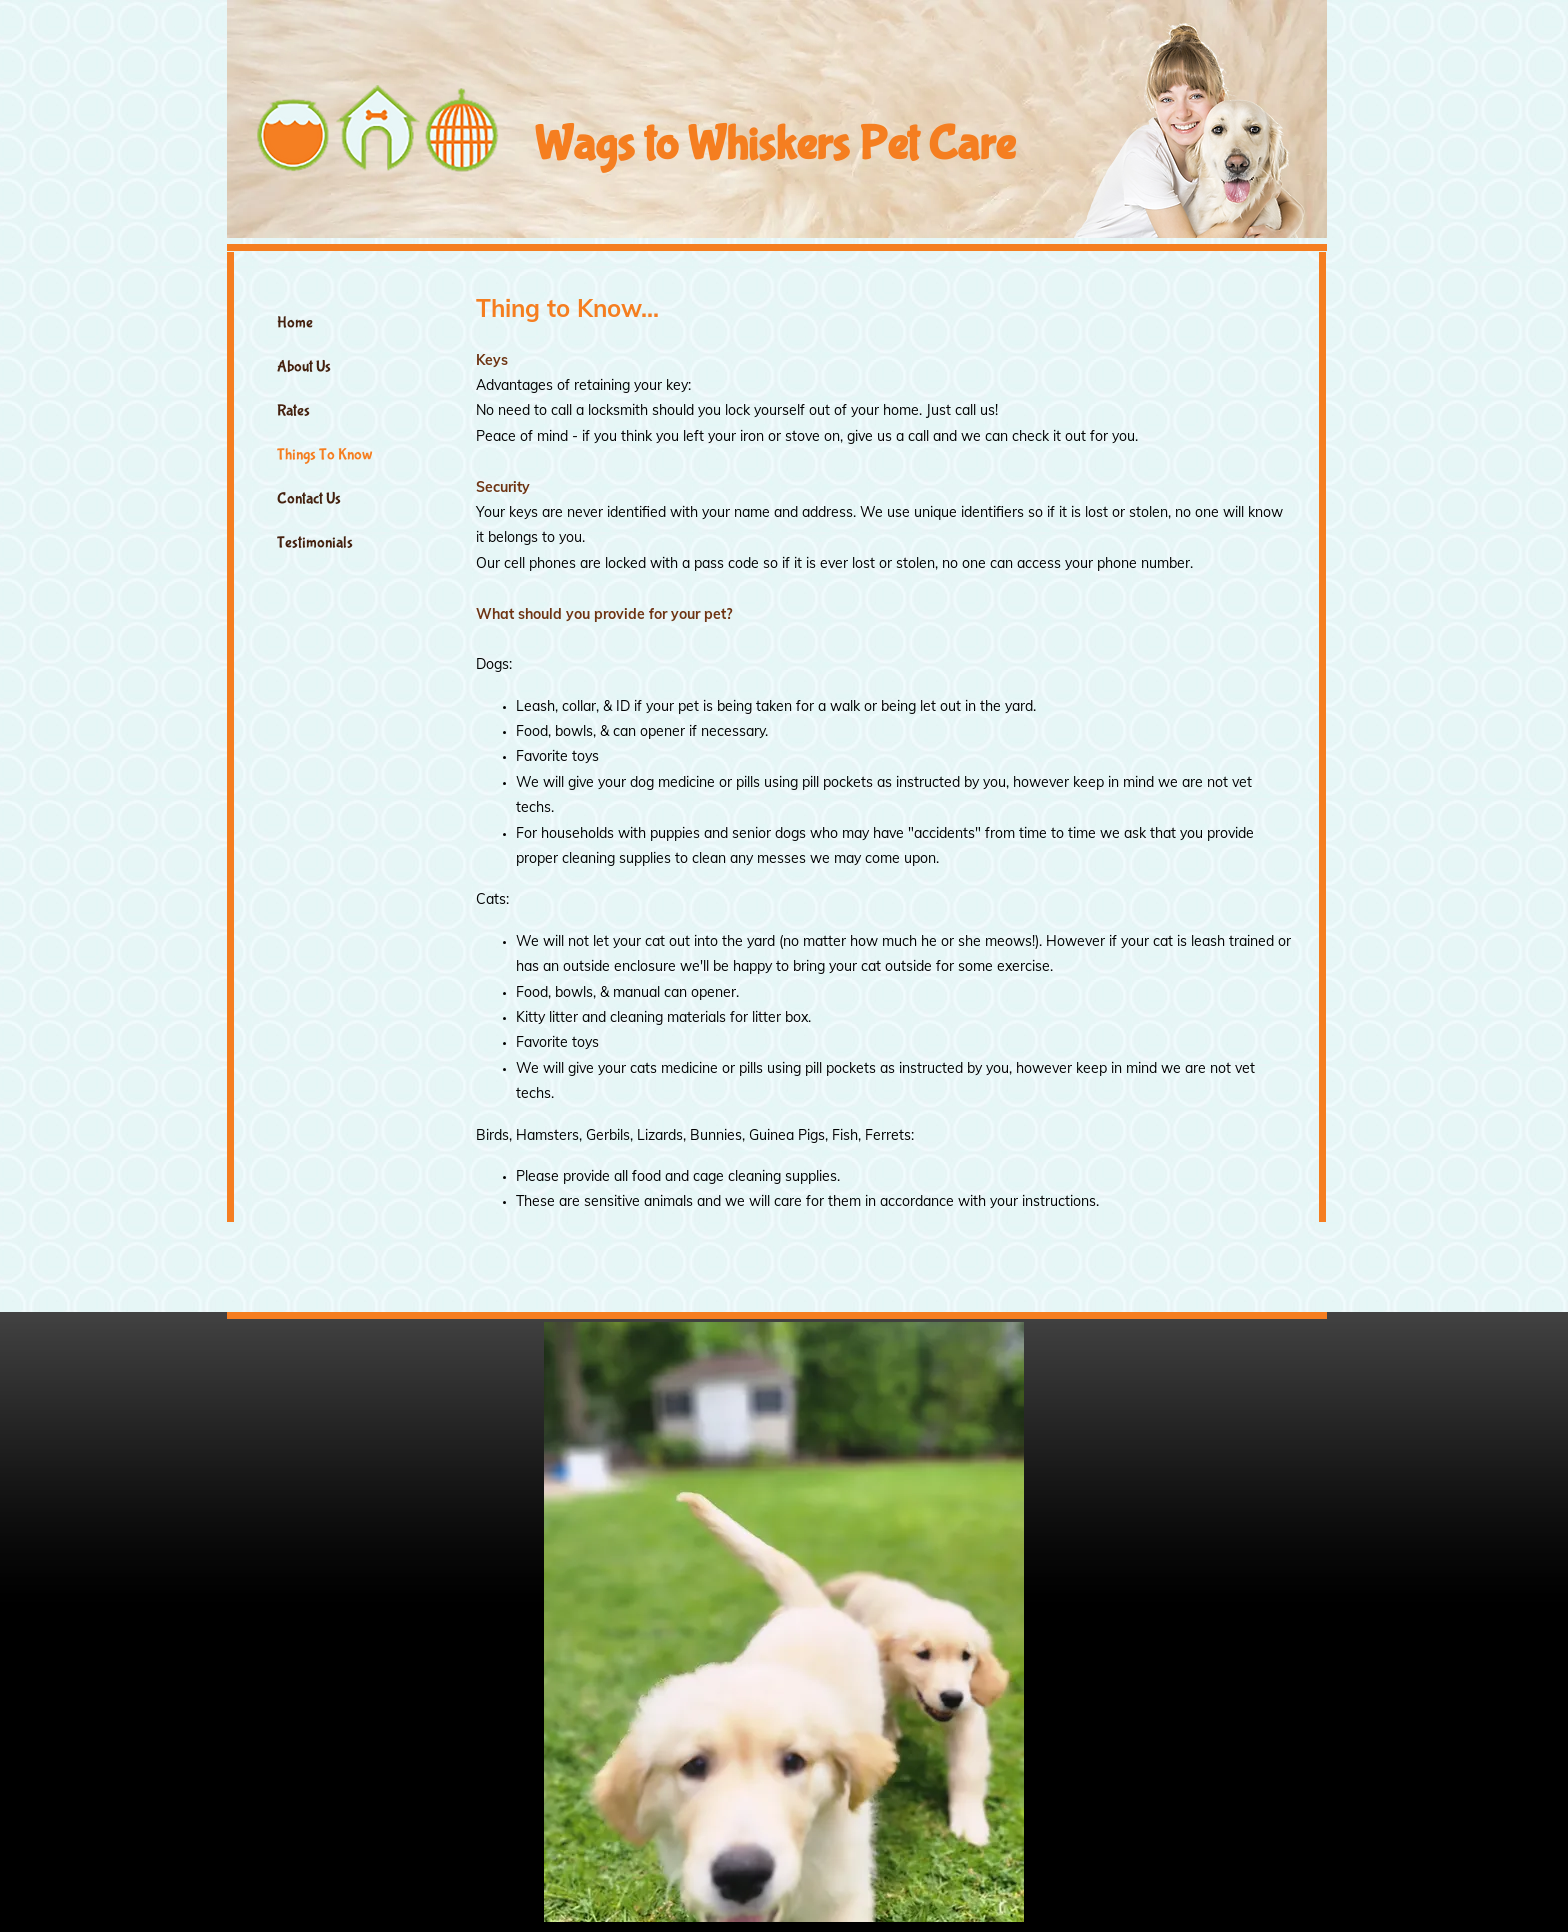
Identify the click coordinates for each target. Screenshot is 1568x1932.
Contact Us (309, 498)
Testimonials (315, 542)
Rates (293, 410)
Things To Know (325, 454)
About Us (304, 366)
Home (295, 322)
